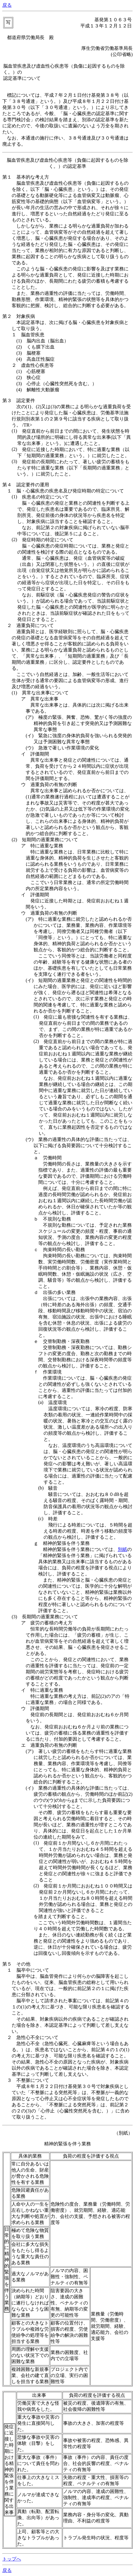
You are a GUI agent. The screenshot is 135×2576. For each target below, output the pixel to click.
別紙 (122, 1549)
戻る (7, 5)
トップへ (11, 2558)
